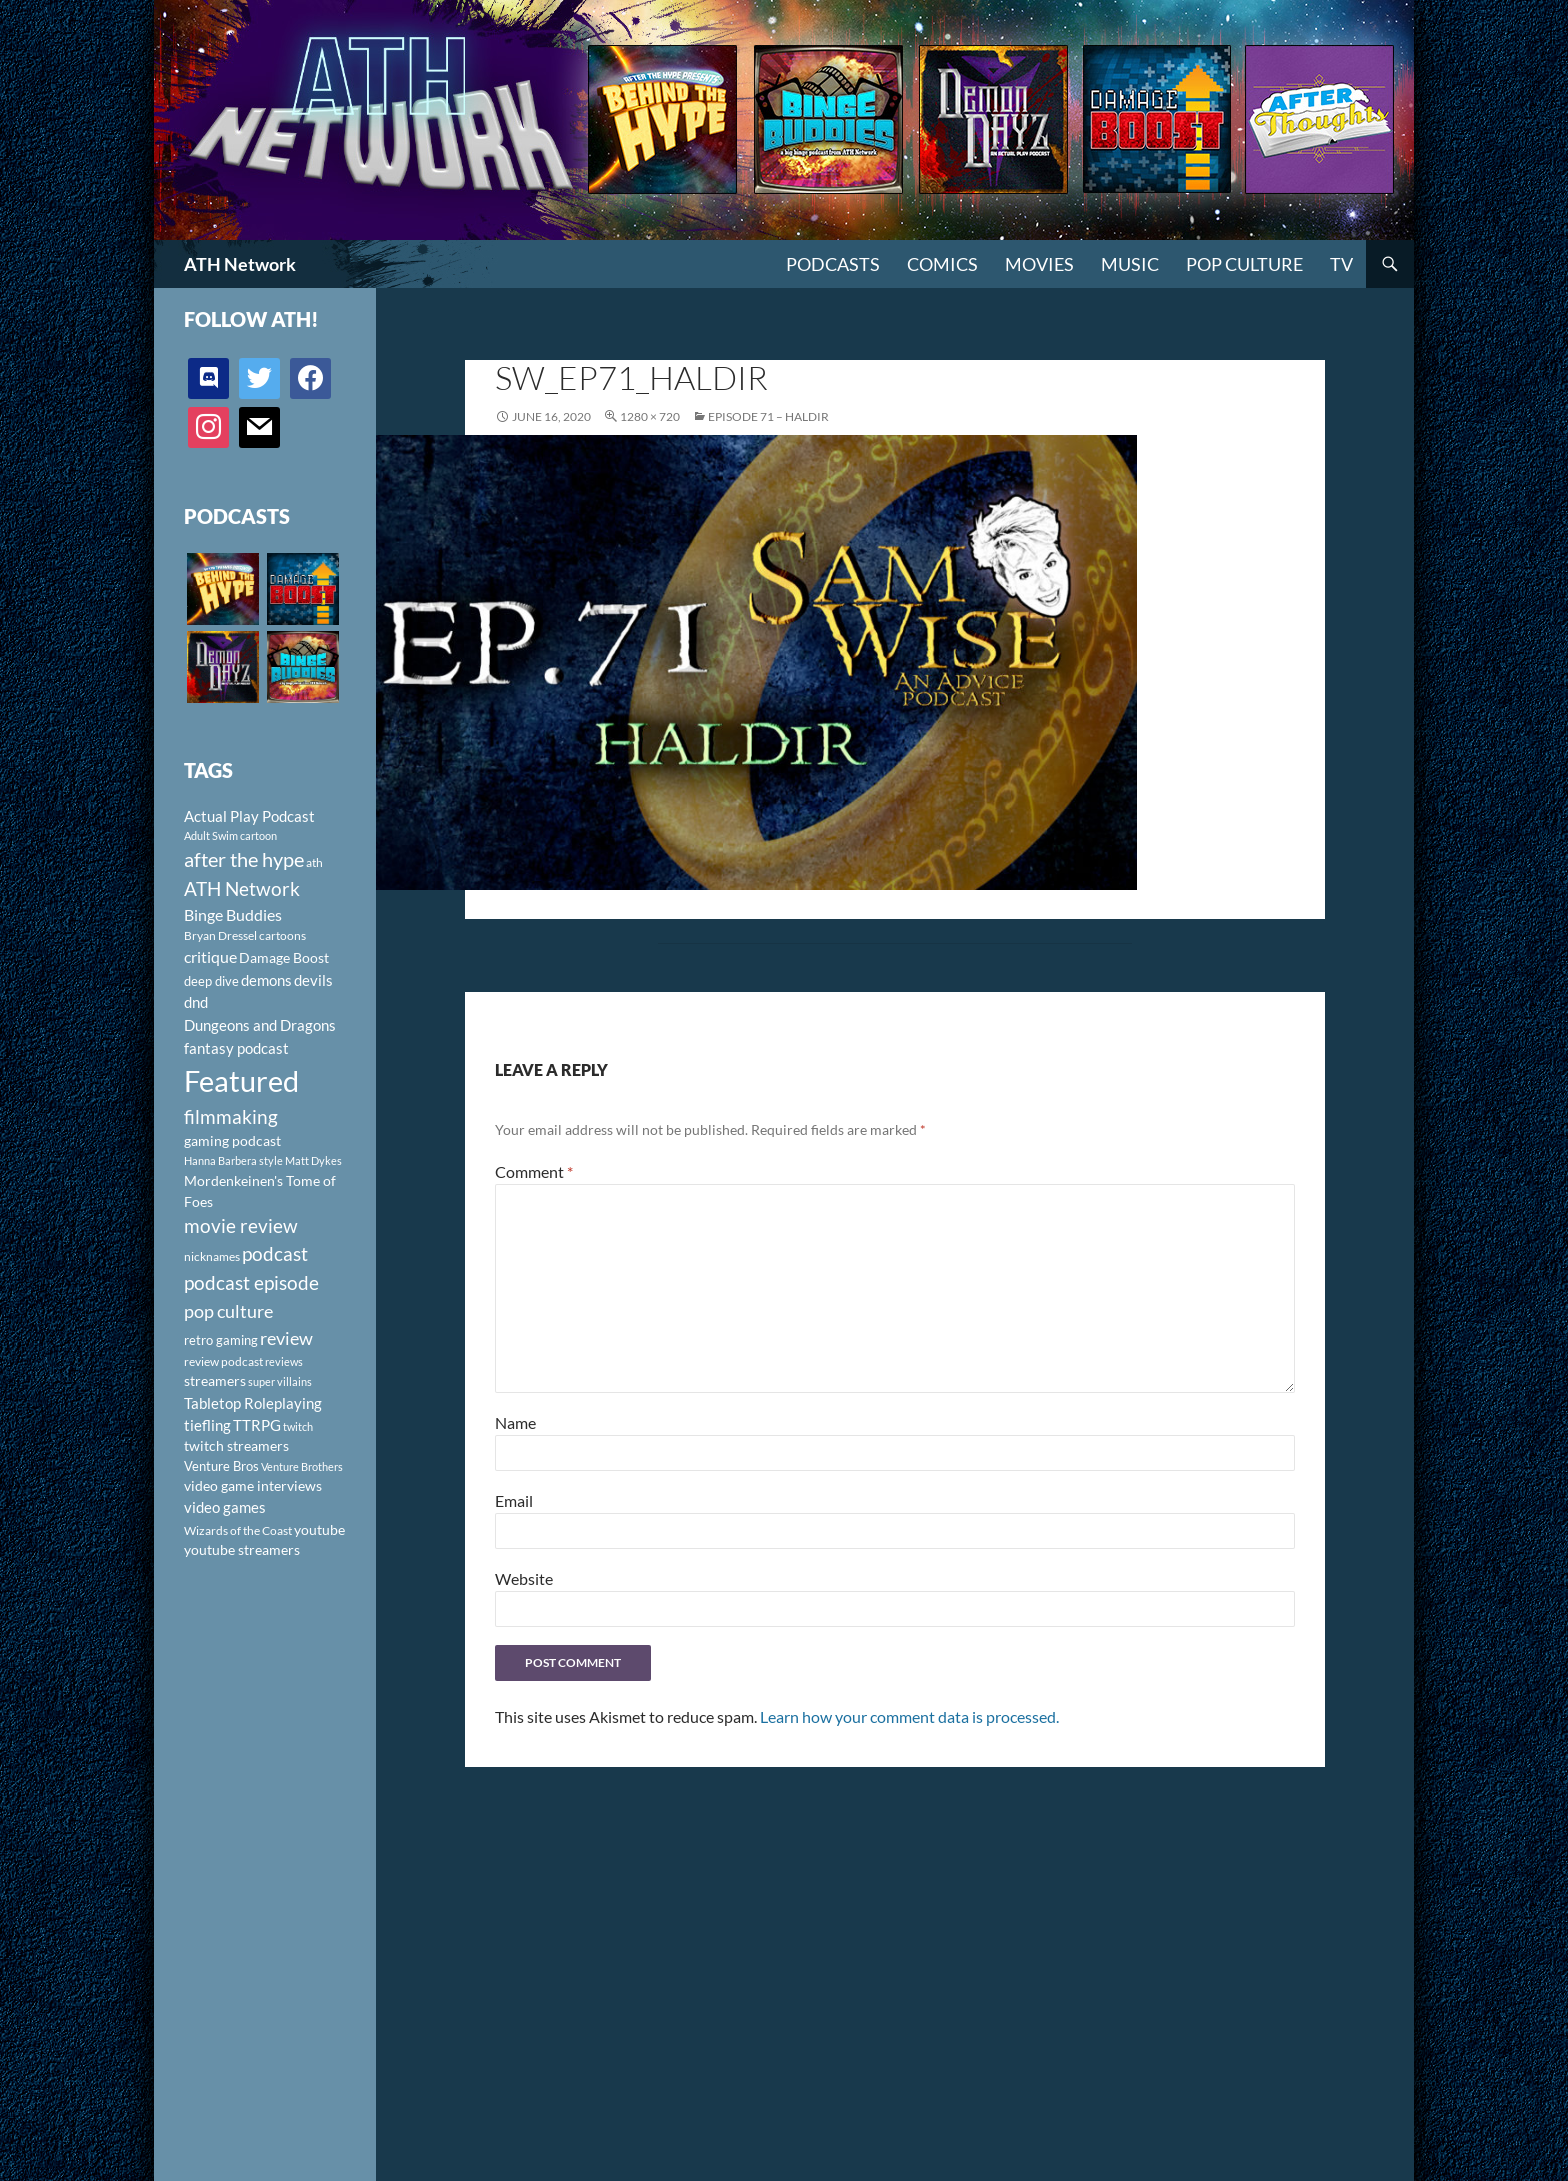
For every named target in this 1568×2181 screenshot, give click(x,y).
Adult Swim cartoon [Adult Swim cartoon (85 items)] (230, 835)
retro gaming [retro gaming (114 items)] (221, 1340)
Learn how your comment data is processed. (909, 1716)
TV (1341, 264)
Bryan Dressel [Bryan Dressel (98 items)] (220, 935)
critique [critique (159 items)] (210, 957)
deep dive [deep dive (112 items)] (211, 981)
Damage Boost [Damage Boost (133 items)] (284, 957)
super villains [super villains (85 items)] (280, 1381)
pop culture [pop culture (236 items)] (228, 1311)
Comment (534, 1171)
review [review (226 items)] (286, 1338)
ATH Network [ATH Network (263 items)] (242, 888)
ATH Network (240, 264)
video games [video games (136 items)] (225, 1507)
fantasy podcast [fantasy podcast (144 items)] (236, 1048)
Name (515, 1422)
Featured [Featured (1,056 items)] (241, 1080)
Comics (942, 264)
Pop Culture (1244, 264)
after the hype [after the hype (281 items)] (244, 859)
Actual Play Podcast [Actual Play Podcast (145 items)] (249, 816)
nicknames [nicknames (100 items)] (212, 1256)
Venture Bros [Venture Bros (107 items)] (221, 1466)
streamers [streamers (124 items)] (215, 1380)
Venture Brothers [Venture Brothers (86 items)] (302, 1466)
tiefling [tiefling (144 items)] (207, 1425)
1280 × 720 (650, 416)
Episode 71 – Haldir (768, 416)
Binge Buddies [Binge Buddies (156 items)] (233, 915)
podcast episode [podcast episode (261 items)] (251, 1282)
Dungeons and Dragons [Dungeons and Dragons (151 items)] (260, 1025)
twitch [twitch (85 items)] (298, 1426)
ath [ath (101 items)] (314, 862)
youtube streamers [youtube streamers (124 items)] (242, 1549)
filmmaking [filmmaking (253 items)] (231, 1116)
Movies (1039, 264)
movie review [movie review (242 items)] (241, 1226)
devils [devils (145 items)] (313, 980)
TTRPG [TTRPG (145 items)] (257, 1425)
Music (1130, 264)
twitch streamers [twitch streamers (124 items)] (236, 1445)
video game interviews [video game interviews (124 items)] (253, 1485)
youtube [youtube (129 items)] (319, 1529)
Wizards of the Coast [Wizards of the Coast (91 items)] (238, 1530)
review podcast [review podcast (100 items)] (223, 1361)
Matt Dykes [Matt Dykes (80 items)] (313, 1160)
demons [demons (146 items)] (266, 980)
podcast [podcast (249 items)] (275, 1253)
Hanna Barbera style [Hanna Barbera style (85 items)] (233, 1160)
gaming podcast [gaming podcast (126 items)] (232, 1140)
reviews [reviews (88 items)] (284, 1361)
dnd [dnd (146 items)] (196, 1002)
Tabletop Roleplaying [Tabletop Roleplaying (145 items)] (253, 1403)
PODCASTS (833, 264)
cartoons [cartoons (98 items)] (282, 935)
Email (514, 1500)
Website (524, 1578)
